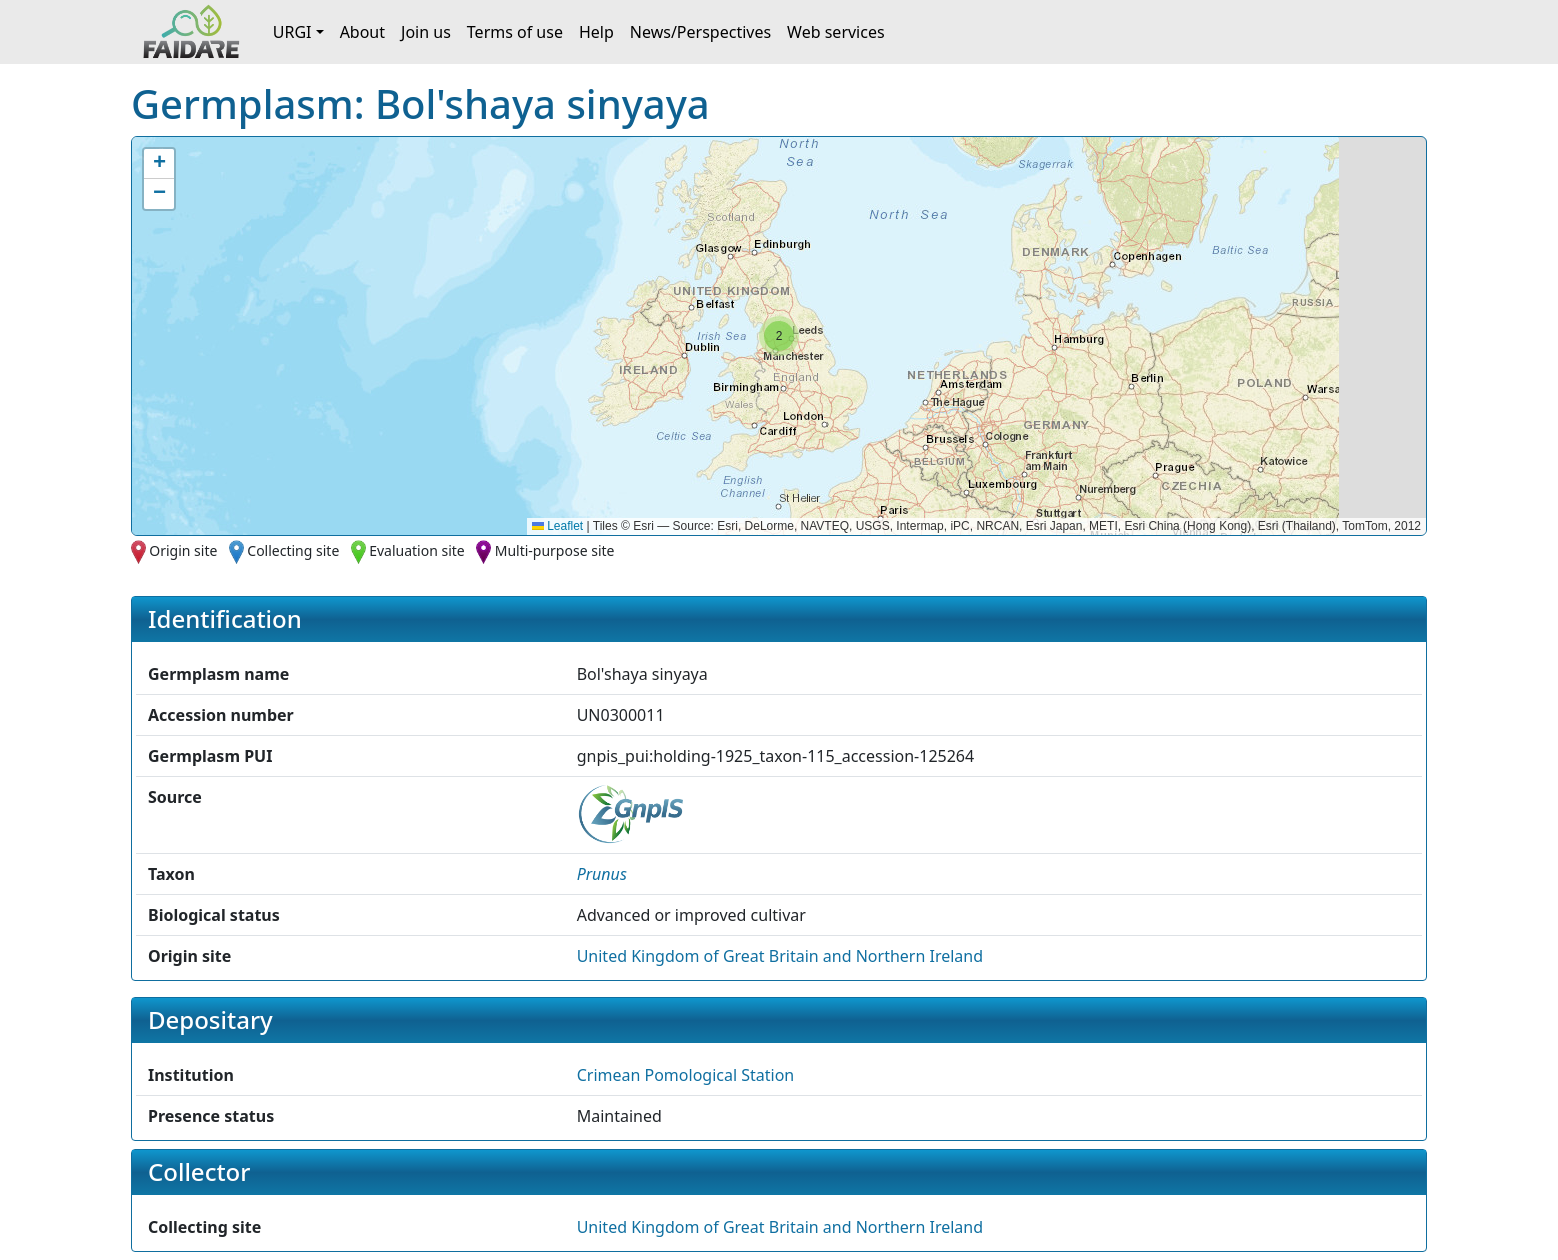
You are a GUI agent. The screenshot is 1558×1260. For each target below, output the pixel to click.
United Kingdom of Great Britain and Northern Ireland (780, 956)
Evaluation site (417, 550)
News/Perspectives (700, 32)
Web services (836, 32)
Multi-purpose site (555, 550)
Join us (426, 32)
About (362, 32)
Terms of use (515, 32)
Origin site (183, 550)
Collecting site (293, 550)
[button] (779, 336)
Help (596, 32)
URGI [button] (292, 32)
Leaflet (557, 526)
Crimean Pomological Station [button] (686, 1075)
